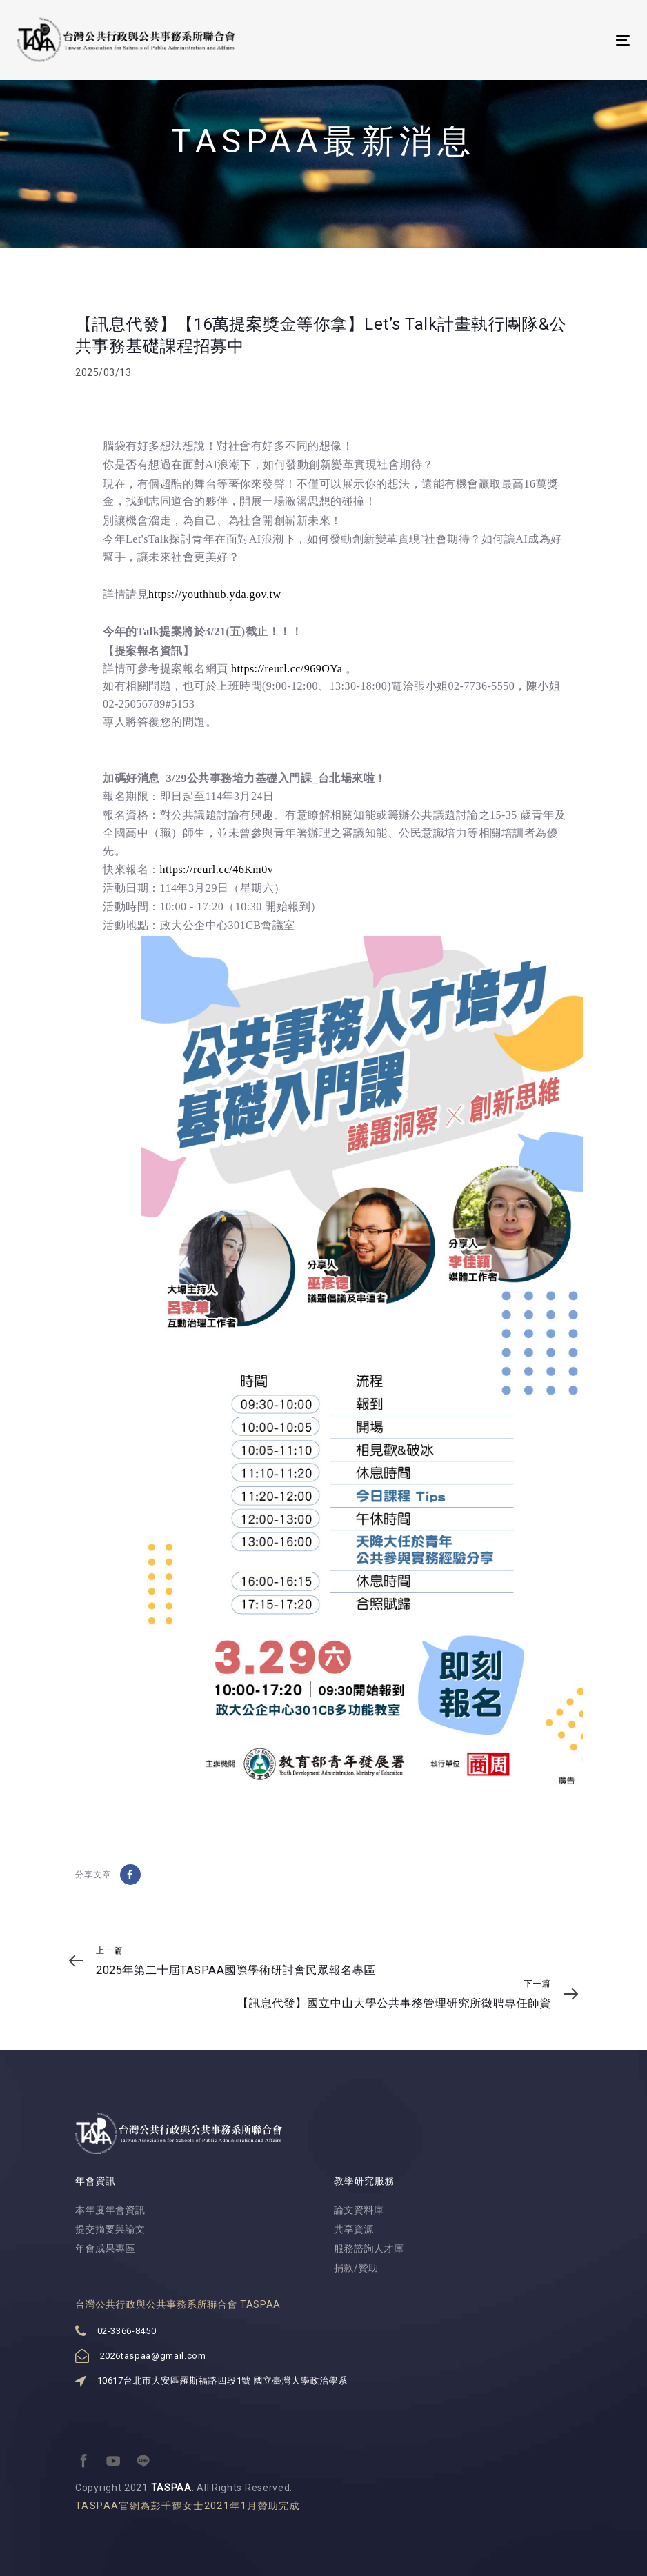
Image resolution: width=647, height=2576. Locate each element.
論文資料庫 (359, 2209)
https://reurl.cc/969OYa (286, 669)
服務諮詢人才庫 (369, 2248)
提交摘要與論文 (110, 2229)
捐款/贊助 (356, 2267)
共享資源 (354, 2229)
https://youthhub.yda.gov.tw (214, 594)
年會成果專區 (105, 2248)
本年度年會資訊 (110, 2209)
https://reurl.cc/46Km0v (217, 869)
